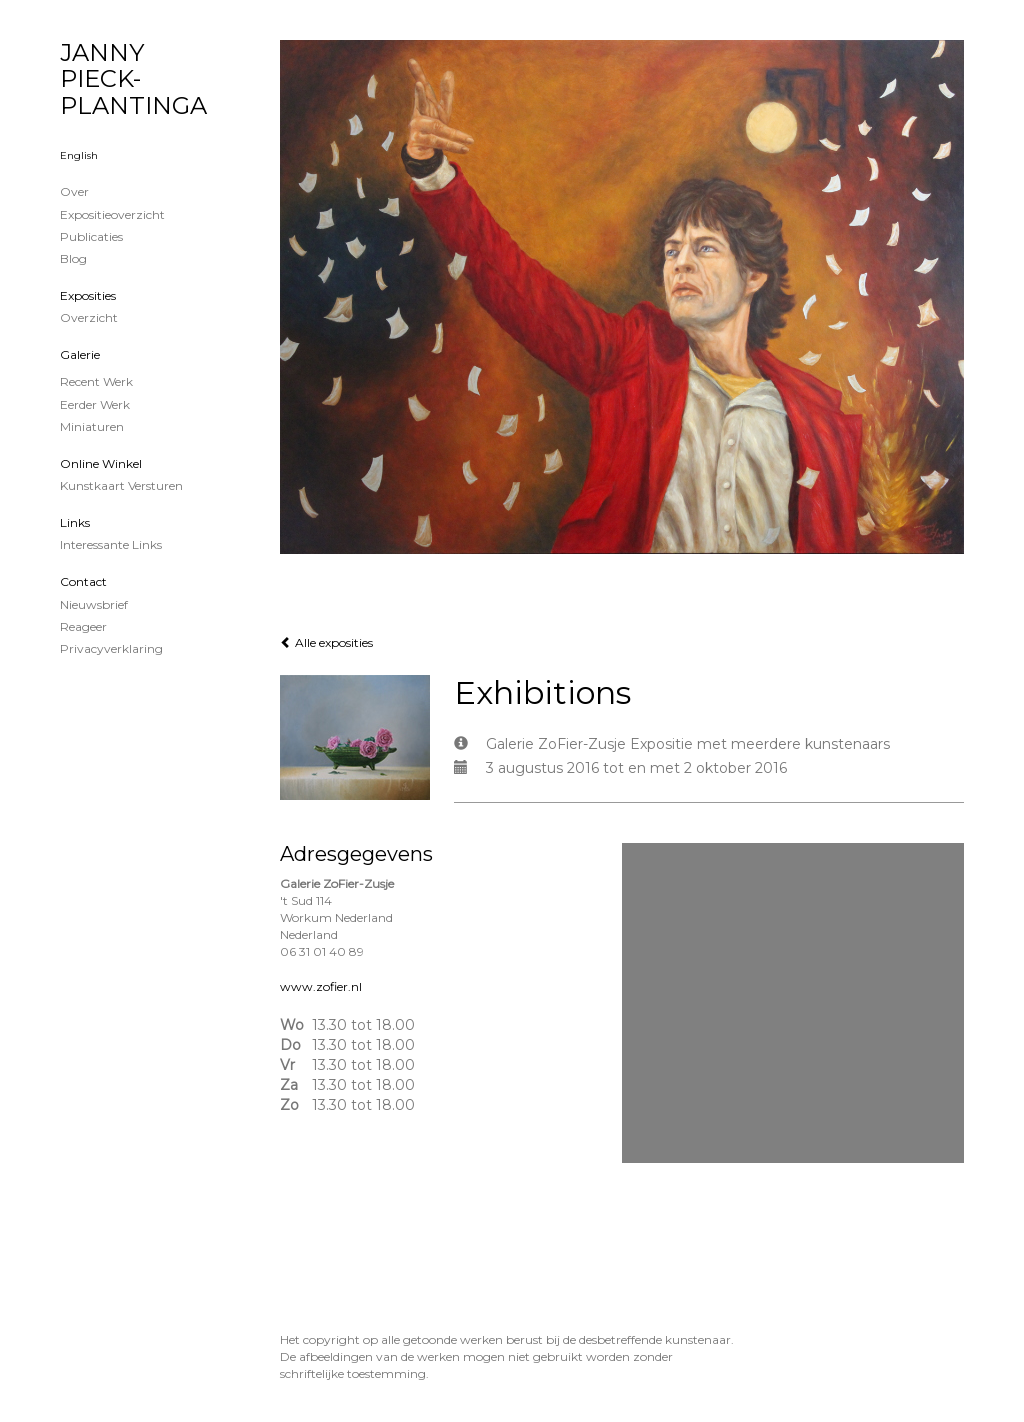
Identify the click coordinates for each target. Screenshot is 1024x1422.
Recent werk (96, 381)
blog (73, 258)
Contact (83, 581)
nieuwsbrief (94, 604)
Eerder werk (95, 404)
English (79, 155)
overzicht (89, 317)
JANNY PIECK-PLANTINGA (133, 79)
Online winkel (101, 463)
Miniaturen (92, 426)
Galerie (80, 354)
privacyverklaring (111, 648)
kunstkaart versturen (121, 485)
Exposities (88, 295)
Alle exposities (326, 642)
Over (74, 191)
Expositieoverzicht (112, 214)
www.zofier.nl (321, 986)
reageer (83, 626)
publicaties (91, 236)
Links (75, 522)
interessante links (111, 544)
